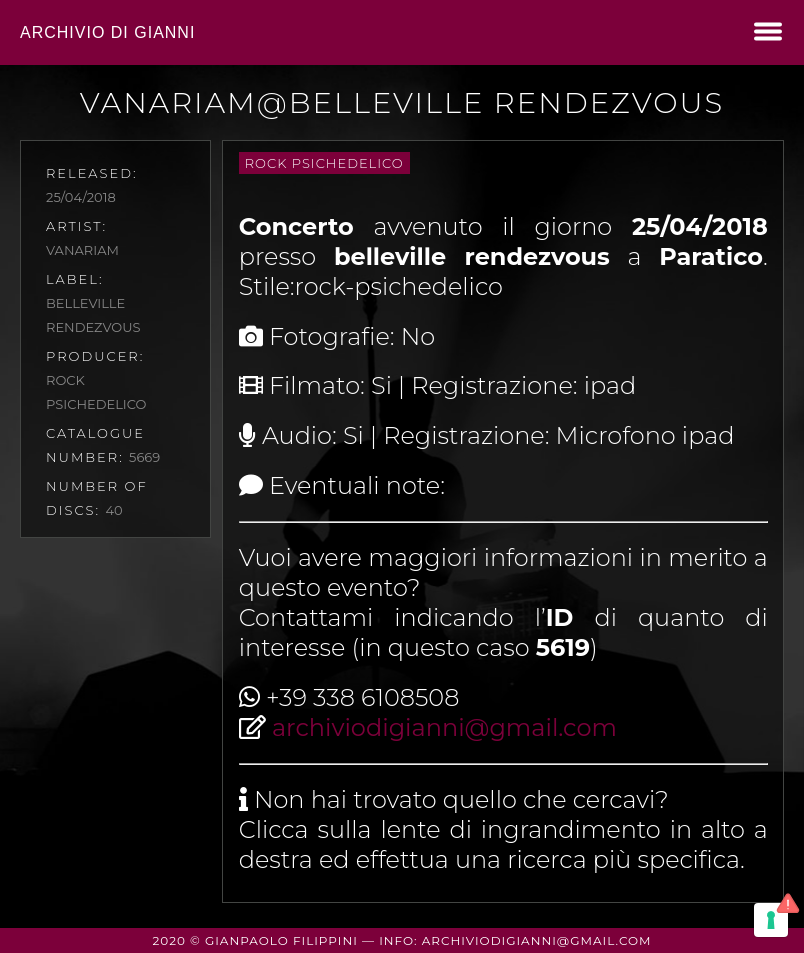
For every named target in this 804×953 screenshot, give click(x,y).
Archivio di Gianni (107, 32)
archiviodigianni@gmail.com (444, 727)
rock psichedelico (324, 163)
